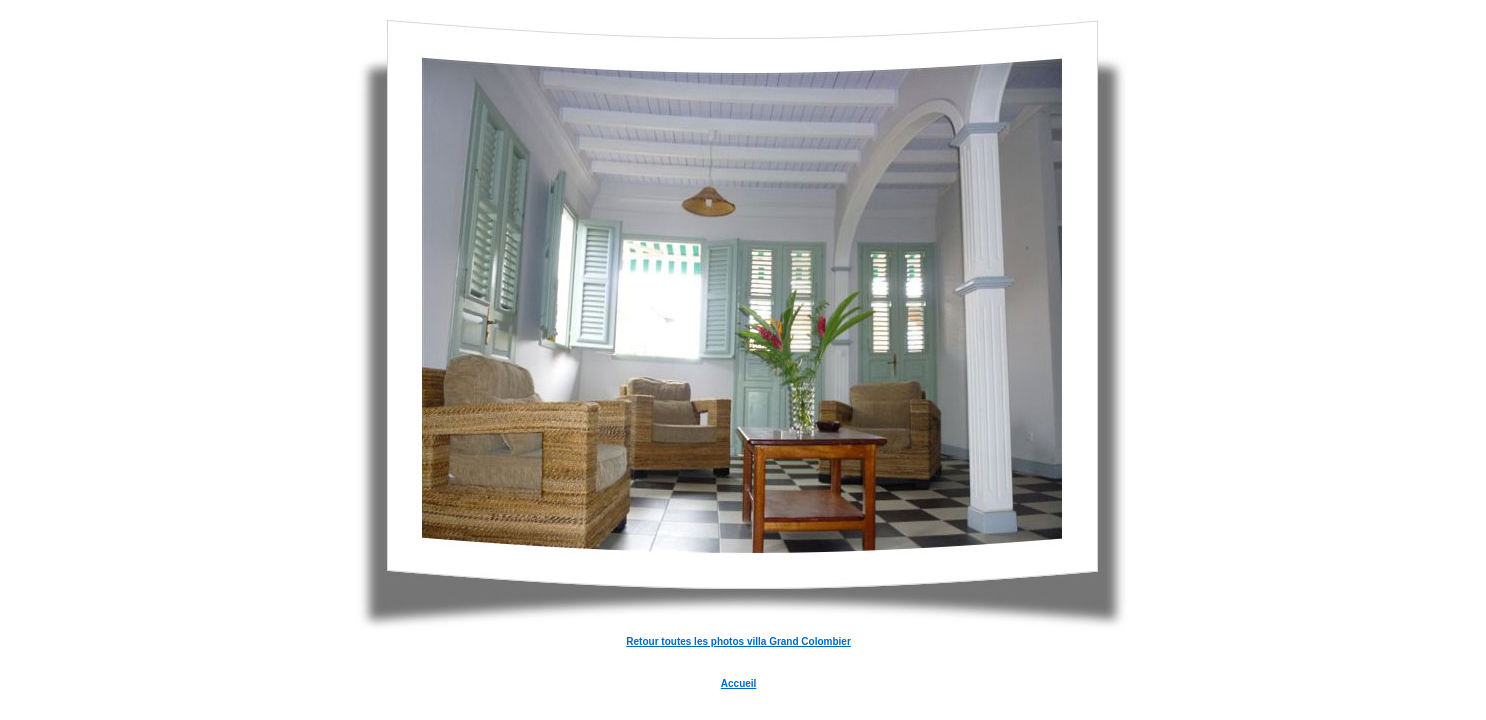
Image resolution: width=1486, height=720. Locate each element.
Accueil (739, 683)
